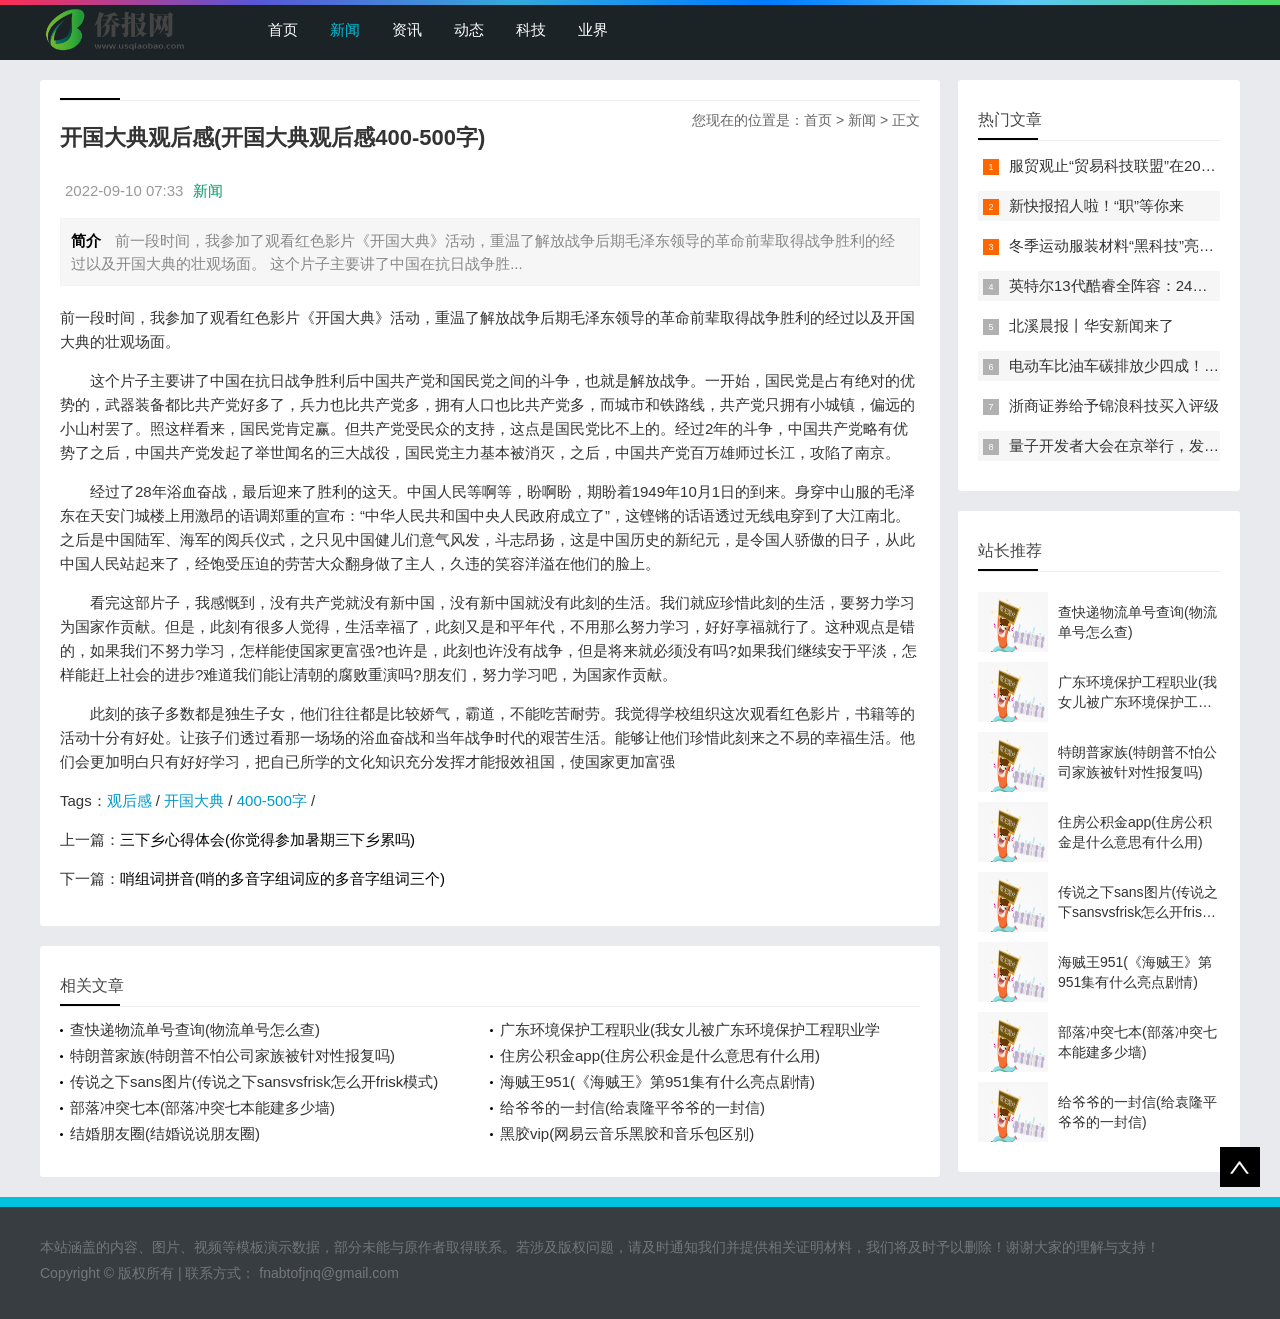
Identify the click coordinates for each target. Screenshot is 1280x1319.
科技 (531, 29)
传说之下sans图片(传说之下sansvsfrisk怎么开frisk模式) (254, 1081)
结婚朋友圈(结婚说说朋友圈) (165, 1133)
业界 (593, 29)
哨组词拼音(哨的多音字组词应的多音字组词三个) (282, 878)
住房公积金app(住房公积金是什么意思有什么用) (660, 1055)
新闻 (345, 29)
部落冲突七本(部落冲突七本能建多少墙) (202, 1107)
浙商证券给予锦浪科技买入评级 (1114, 405)
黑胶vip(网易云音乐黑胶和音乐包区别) (627, 1133)
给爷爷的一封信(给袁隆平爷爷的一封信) (632, 1107)
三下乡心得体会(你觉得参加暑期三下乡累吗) (267, 839)
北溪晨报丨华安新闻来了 (1091, 325)
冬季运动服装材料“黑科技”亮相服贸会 (1134, 245)
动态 (469, 29)
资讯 (407, 29)
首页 (283, 29)
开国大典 (194, 800)
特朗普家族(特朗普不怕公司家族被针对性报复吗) (232, 1055)
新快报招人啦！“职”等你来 (1096, 205)
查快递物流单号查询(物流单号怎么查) (195, 1029)
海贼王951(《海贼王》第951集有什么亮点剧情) (657, 1081)
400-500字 (272, 800)
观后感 (129, 800)
